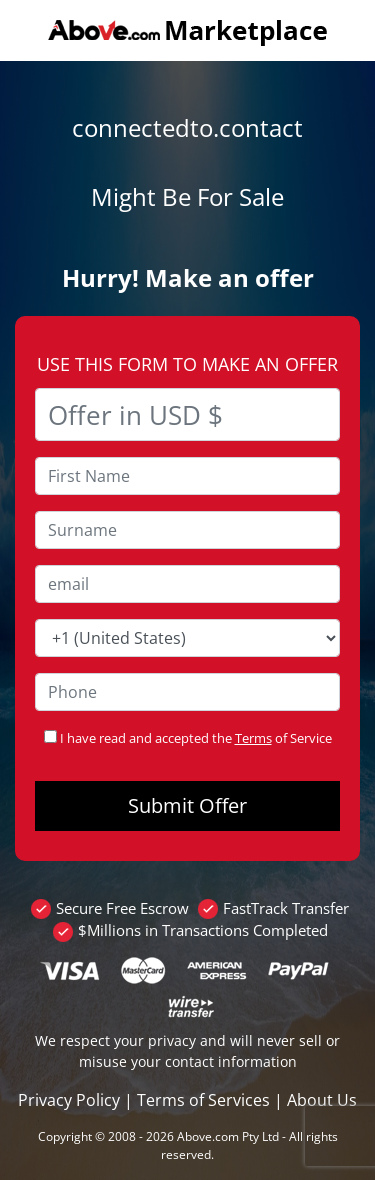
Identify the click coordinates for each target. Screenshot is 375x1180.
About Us (322, 1100)
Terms (253, 738)
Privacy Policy (69, 1100)
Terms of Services (203, 1100)
